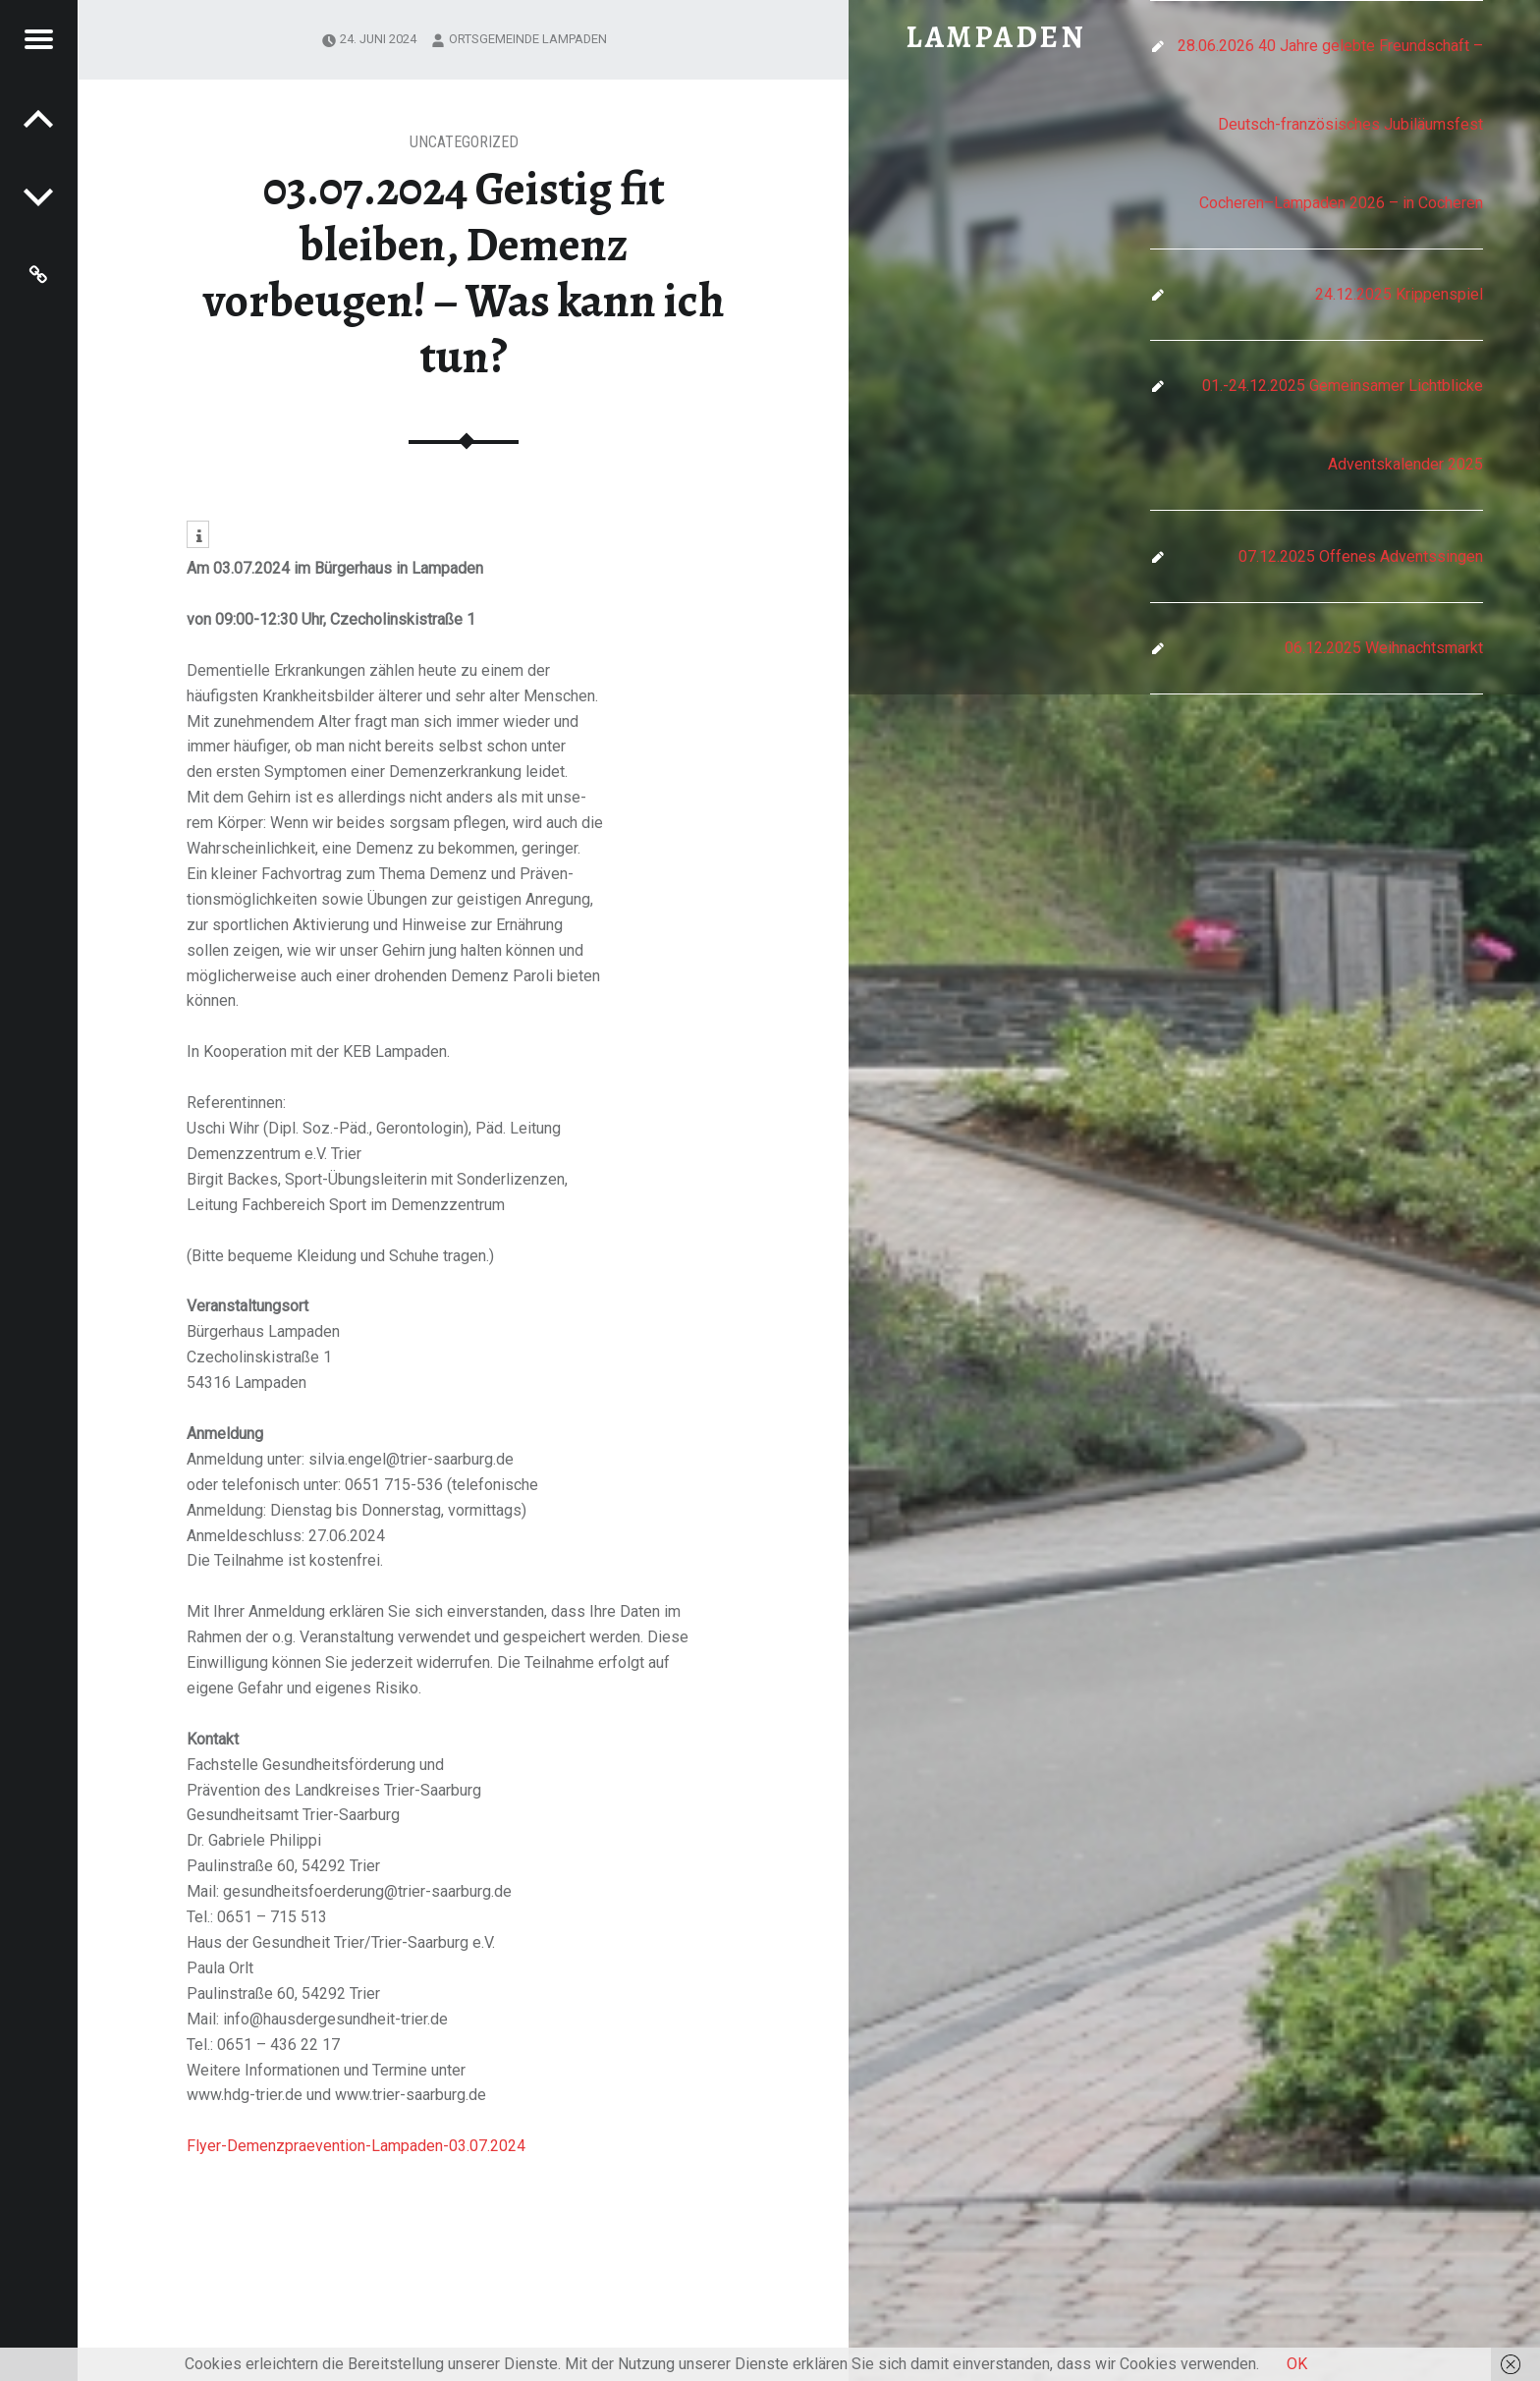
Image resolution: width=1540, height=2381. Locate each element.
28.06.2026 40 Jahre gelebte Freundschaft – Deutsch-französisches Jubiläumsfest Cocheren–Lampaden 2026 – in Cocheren (1330, 124)
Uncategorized (464, 142)
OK (1297, 2363)
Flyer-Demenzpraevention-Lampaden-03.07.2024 (356, 2145)
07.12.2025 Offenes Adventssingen (1360, 556)
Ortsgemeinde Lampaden (528, 38)
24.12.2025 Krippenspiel (1399, 294)
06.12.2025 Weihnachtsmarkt (1384, 647)
